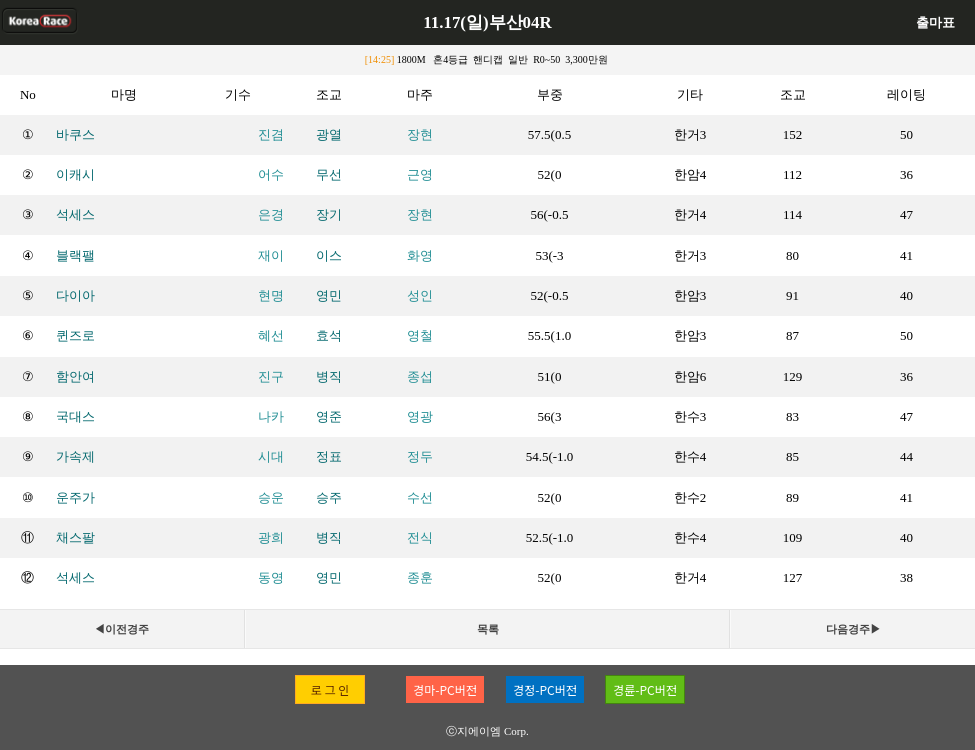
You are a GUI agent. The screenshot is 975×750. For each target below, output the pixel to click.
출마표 (935, 22)
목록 (488, 629)
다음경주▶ (853, 629)
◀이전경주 (121, 629)
